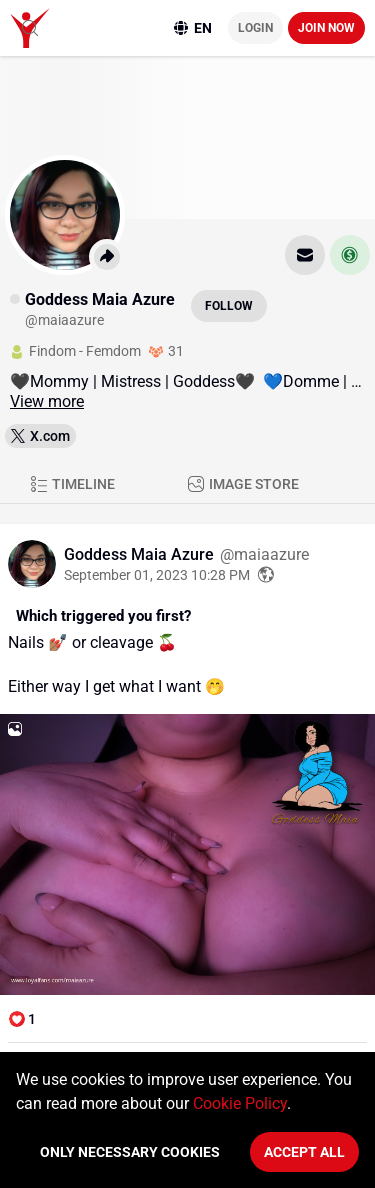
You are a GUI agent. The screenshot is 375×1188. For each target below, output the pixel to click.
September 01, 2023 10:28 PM (157, 575)
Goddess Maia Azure (141, 554)
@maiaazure (264, 554)
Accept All (304, 1152)
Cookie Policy (240, 1103)
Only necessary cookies (130, 1152)
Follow (229, 306)
